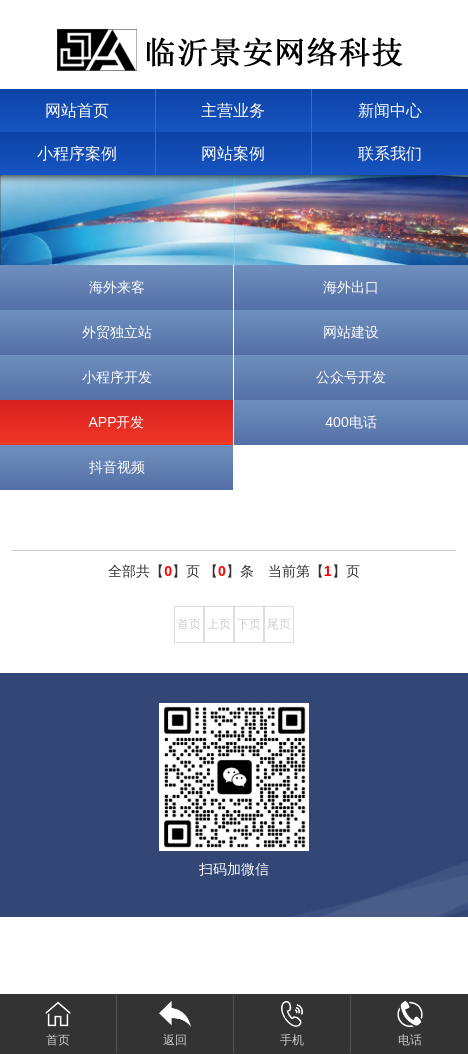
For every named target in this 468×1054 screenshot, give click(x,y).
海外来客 (117, 287)
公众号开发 (351, 377)
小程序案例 (77, 153)
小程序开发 (117, 377)
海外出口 (351, 287)
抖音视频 (117, 467)
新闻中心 (390, 110)
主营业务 (233, 110)
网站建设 (351, 332)
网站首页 (77, 110)
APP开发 (116, 422)
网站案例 (233, 153)
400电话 (350, 422)
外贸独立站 (117, 332)
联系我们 (390, 153)
